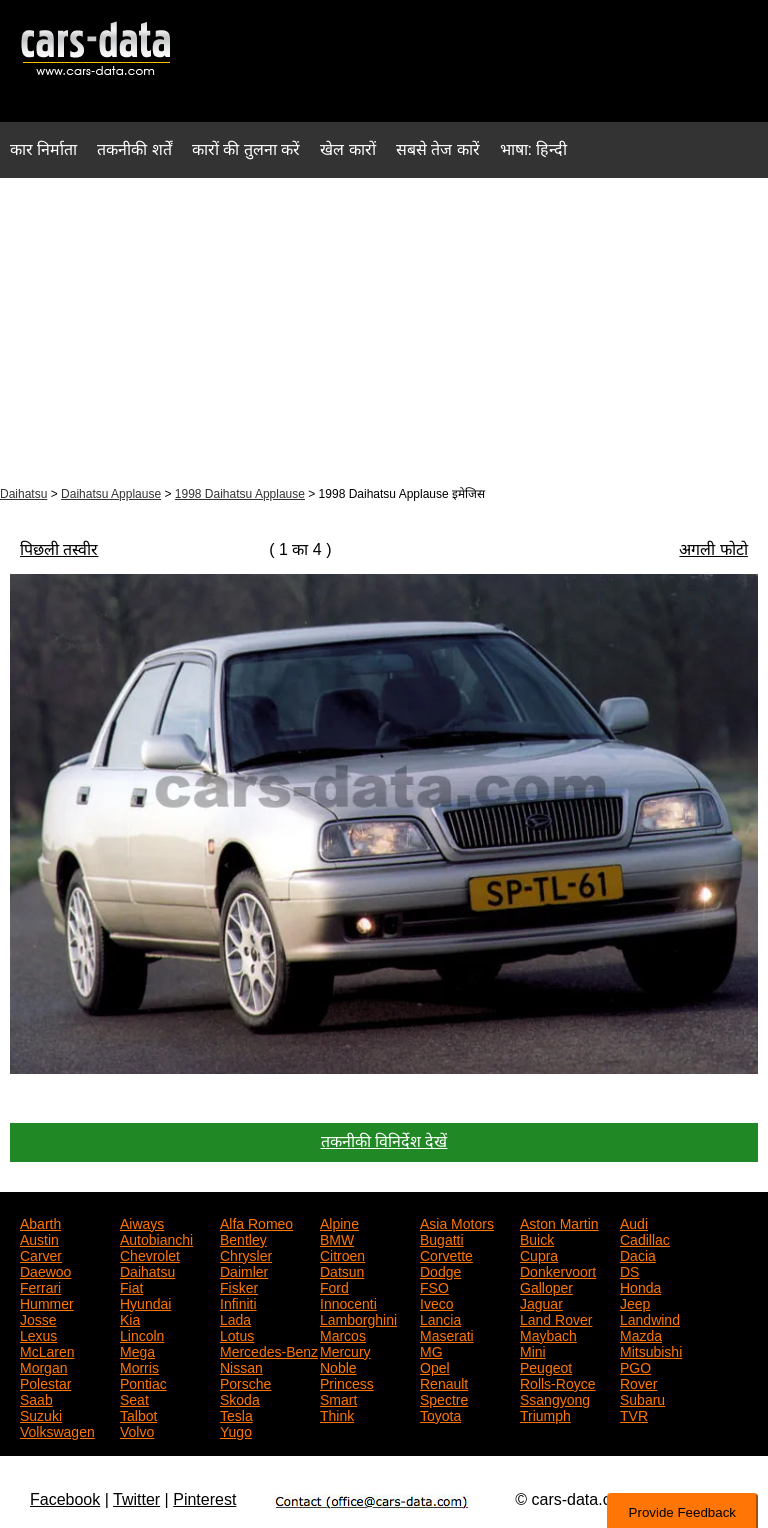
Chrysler (246, 1254)
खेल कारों (347, 149)
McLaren (47, 1350)
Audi (634, 1222)
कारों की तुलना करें (246, 149)
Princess (347, 1382)
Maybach (548, 1334)
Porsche (245, 1382)
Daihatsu (23, 494)
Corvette (446, 1254)
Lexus (38, 1334)
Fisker (239, 1286)
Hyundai (145, 1302)
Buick (537, 1238)
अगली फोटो (713, 549)
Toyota (440, 1414)
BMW (337, 1238)
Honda (640, 1286)
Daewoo (45, 1270)
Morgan (43, 1366)
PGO (635, 1366)
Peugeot (546, 1366)
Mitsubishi (651, 1350)
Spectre (444, 1398)
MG (431, 1350)
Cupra (539, 1254)
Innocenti (348, 1302)
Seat (134, 1398)
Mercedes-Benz (269, 1350)
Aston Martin (559, 1222)
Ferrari (40, 1286)
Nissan (241, 1366)
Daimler (244, 1270)
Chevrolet (150, 1254)
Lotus (237, 1334)
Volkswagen (57, 1430)
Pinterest (204, 1499)
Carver (41, 1254)
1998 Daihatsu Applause (240, 494)
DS (629, 1270)
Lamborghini (358, 1318)
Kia (130, 1318)
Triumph (545, 1414)
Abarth (40, 1222)
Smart (338, 1398)
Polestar (45, 1382)
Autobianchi (156, 1238)
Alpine (339, 1222)
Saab (36, 1398)
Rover (638, 1382)
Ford (334, 1286)
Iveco (436, 1302)
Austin (39, 1238)
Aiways (142, 1222)
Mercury (345, 1350)
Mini (533, 1350)
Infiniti (238, 1302)
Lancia (440, 1318)
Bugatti (442, 1238)
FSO (434, 1286)
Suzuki (41, 1414)
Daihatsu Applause (111, 494)
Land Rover (556, 1318)
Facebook (65, 1499)
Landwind (650, 1318)
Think (337, 1414)
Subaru (642, 1398)
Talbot (138, 1414)
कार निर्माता (43, 149)
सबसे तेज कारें (438, 149)
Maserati (447, 1334)
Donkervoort (558, 1270)
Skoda (240, 1398)
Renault (444, 1382)
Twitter (136, 1499)
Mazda (641, 1334)
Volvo (137, 1430)
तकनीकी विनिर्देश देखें (384, 1141)
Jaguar (541, 1302)
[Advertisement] (384, 334)
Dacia (638, 1254)
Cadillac (645, 1238)
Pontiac (143, 1382)
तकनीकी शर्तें (134, 149)
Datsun (342, 1270)
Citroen (342, 1254)
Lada (235, 1318)
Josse (38, 1318)
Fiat (131, 1286)
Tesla (236, 1414)
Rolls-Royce (557, 1382)
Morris (139, 1366)
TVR (634, 1414)
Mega (137, 1350)
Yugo (236, 1430)
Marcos (343, 1334)
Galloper (546, 1286)
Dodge (440, 1270)
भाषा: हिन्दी (534, 149)
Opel (435, 1366)
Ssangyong (555, 1398)
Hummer (47, 1302)
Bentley (243, 1238)
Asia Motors (457, 1222)
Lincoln (142, 1334)
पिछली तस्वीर (59, 549)
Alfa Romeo (256, 1222)
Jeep (635, 1302)
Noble (338, 1366)
